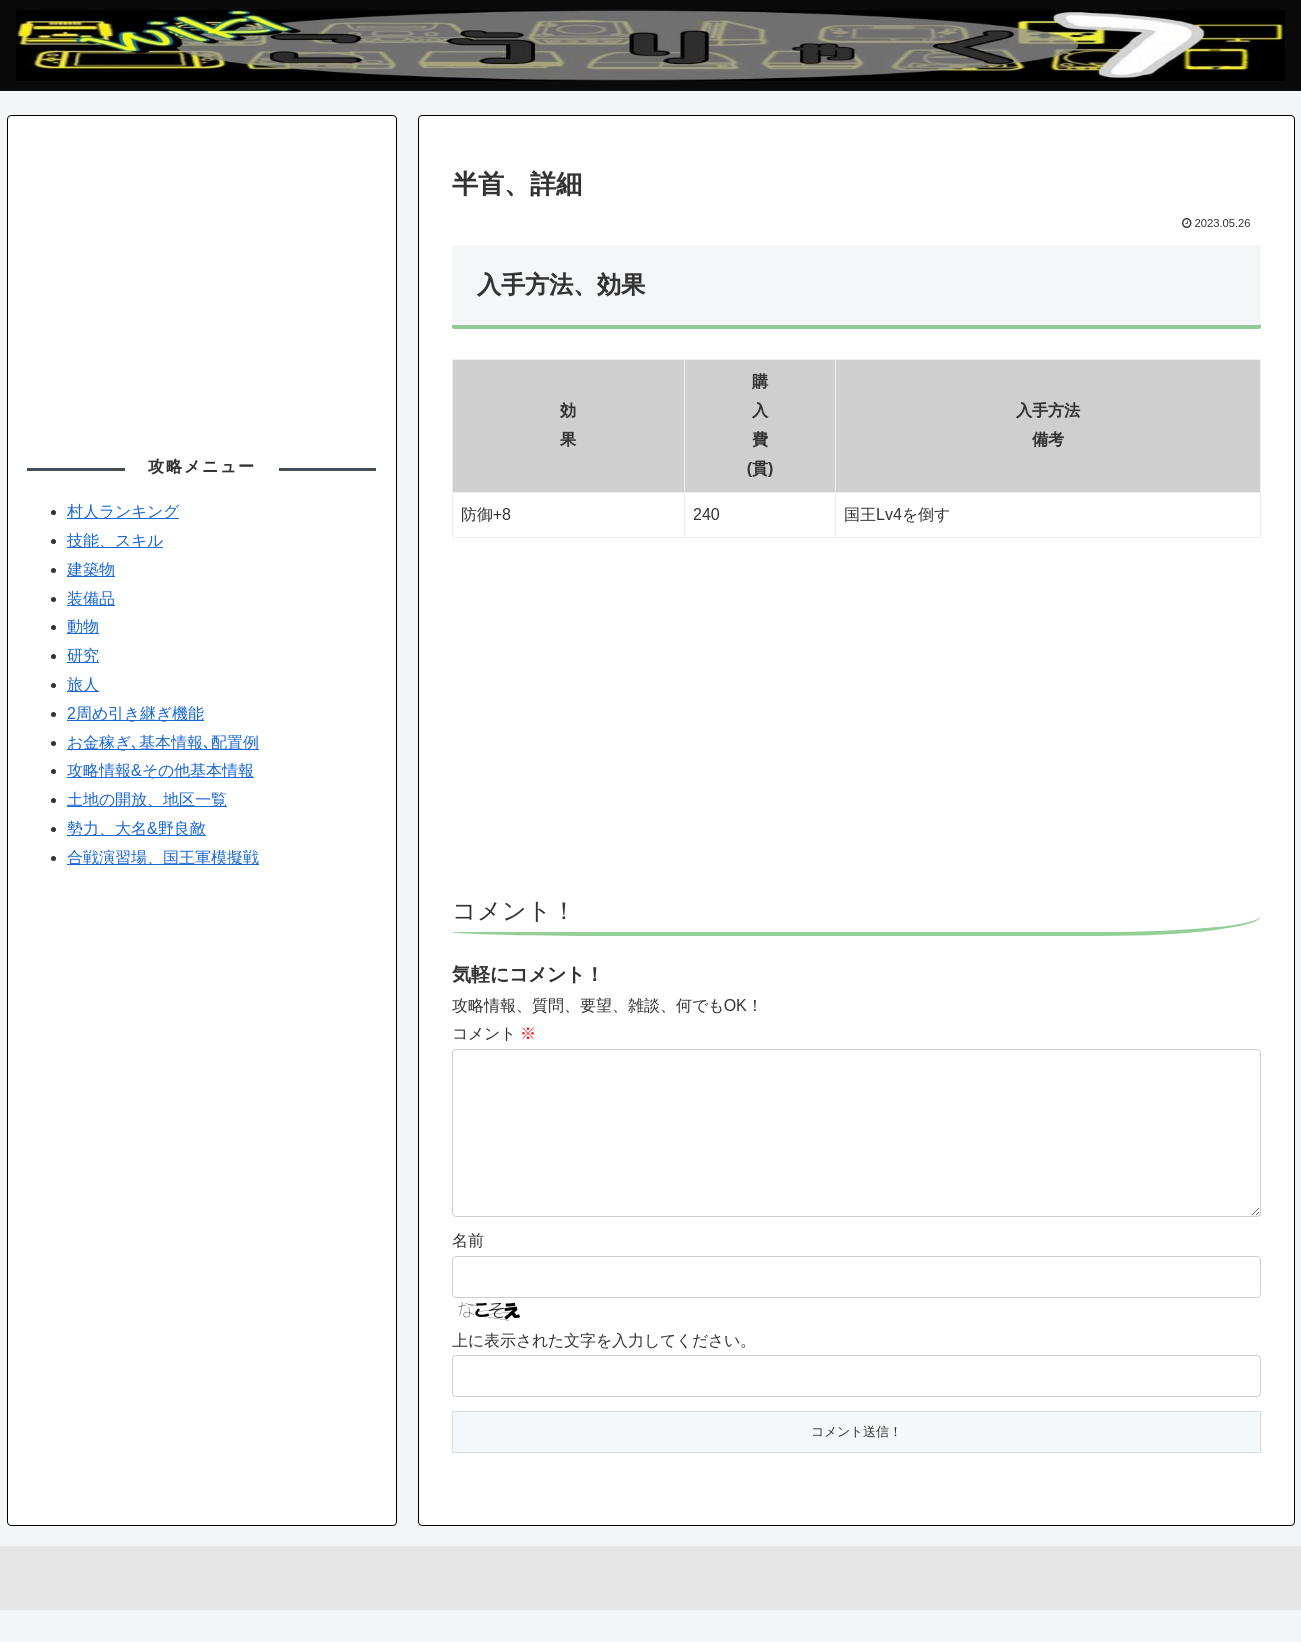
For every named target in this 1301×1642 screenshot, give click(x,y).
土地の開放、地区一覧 (147, 799)
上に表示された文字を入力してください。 (604, 1372)
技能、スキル (115, 540)
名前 (468, 1272)
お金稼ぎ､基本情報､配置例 (163, 742)
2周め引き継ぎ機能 (135, 713)
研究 (83, 655)
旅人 (83, 684)
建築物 (91, 569)
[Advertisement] (856, 726)
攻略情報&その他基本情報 (160, 770)
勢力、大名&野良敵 (136, 828)
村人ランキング (123, 511)
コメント (494, 1033)
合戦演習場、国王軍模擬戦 (163, 857)
